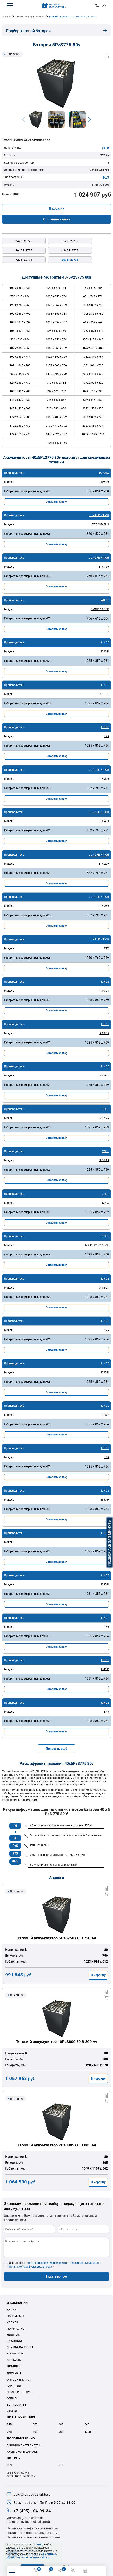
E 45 (106, 1711)
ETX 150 (104, 566)
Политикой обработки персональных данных (31, 2555)
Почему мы (15, 2316)
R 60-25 (104, 1160)
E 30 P (105, 1499)
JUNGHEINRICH (99, 515)
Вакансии (14, 2341)
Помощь (14, 2366)
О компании (17, 2303)
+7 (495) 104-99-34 (97, 5)
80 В (105, 148)
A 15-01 (104, 1287)
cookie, (38, 2544)
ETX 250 (104, 905)
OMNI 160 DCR (100, 609)
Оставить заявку (56, 501)
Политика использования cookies (34, 2537)
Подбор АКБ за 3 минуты (110, 1543)
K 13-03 (104, 1033)
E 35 (106, 1542)
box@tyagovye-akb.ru (32, 2494)
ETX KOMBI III (100, 524)
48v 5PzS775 (70, 250)
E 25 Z (105, 1414)
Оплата (12, 2398)
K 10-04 (104, 990)
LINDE (105, 642)
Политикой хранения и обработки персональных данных (62, 2262)
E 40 (106, 1626)
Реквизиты (15, 2353)
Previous (23, 119)
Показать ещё (56, 1749)
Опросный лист (19, 2379)
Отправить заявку (56, 219)
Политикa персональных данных (33, 2533)
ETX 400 (104, 821)
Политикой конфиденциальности (30, 2266)
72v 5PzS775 (23, 259)
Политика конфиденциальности (32, 2528)
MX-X (105, 1202)
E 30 (106, 1457)
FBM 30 (104, 481)
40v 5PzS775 (23, 250)
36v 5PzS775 (70, 240)
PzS (106, 177)
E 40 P (105, 1669)
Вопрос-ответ (17, 2404)
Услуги (12, 2322)
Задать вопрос (56, 2276)
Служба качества (20, 2347)
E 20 (106, 736)
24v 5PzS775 (23, 240)
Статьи (12, 2410)
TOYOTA (104, 472)
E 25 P (105, 1372)
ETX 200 (104, 863)
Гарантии (14, 2385)
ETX (106, 948)
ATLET (105, 600)
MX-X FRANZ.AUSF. (97, 1245)
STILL (105, 1109)
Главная (6, 16)
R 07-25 (104, 1118)
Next (89, 119)
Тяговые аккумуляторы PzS (30, 16)
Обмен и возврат (19, 2392)
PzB (61, 2465)
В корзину (56, 208)
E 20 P (105, 651)
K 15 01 (104, 694)
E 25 (106, 1329)
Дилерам (13, 2334)
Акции (11, 2309)
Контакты (14, 2359)
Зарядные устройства (24, 2445)
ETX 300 (104, 778)
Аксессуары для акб (22, 2451)
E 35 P (105, 1584)
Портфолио (15, 2328)
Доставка (14, 2373)
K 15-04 (104, 1075)
